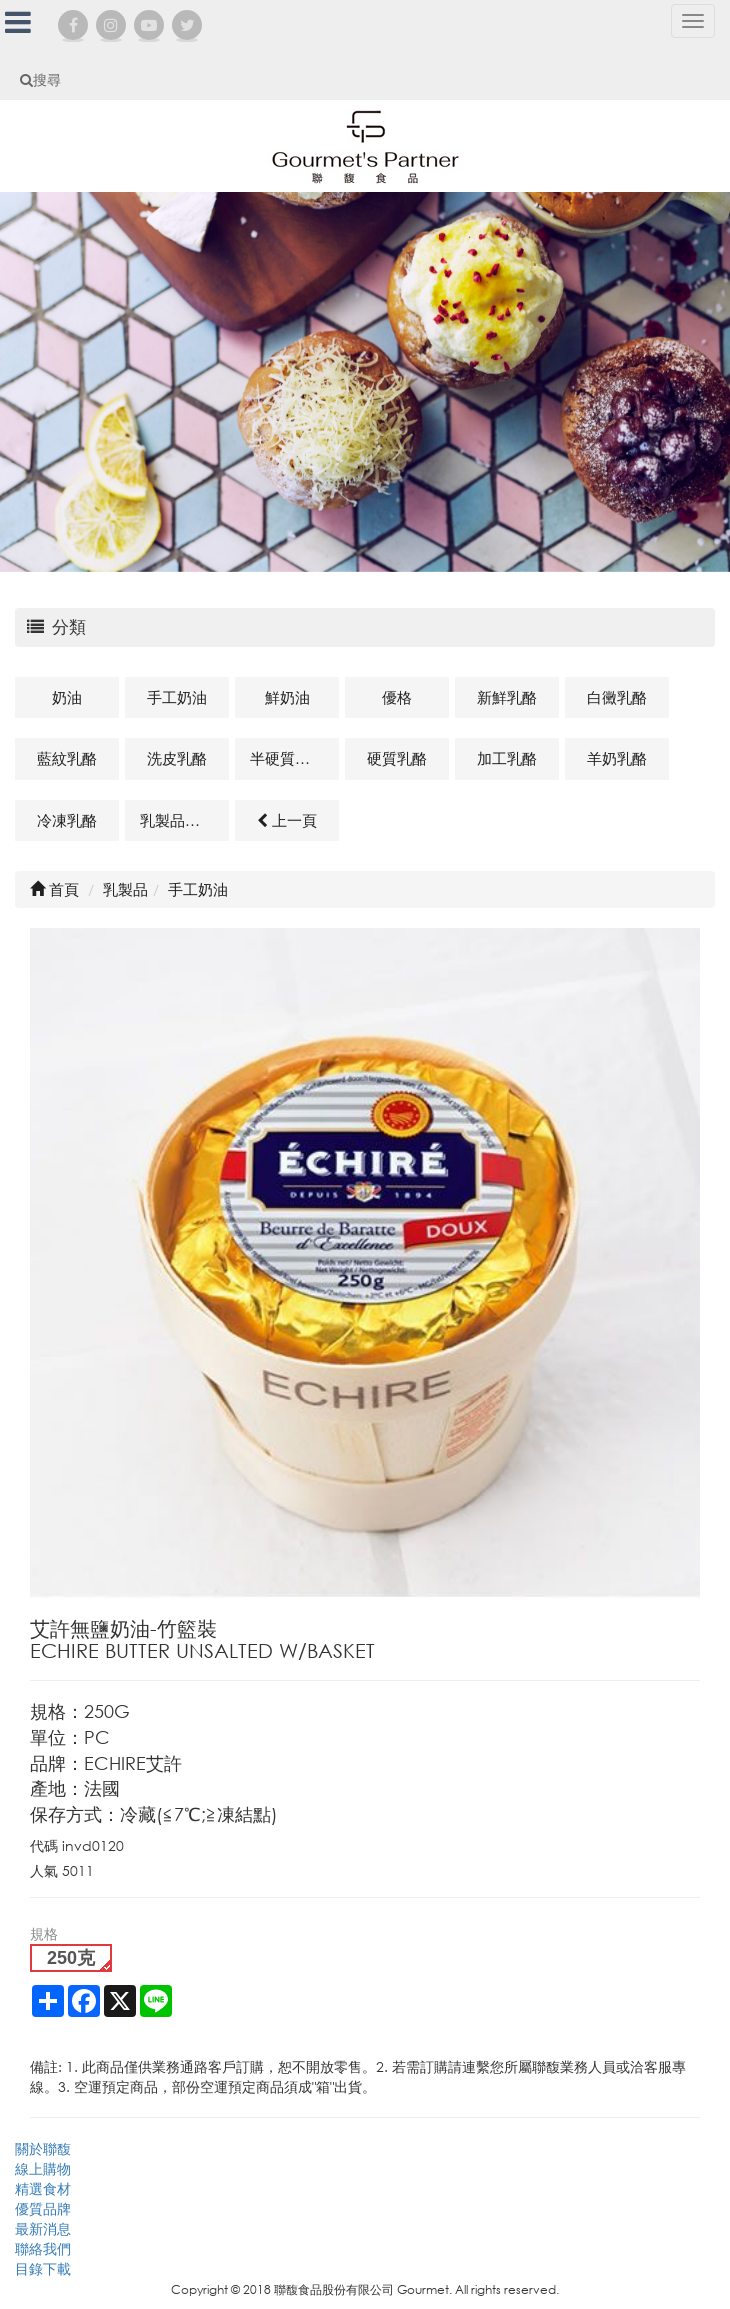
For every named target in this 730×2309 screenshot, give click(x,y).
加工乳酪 (507, 758)
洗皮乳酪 (177, 758)
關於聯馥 (43, 2148)
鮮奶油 (287, 697)
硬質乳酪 (397, 758)
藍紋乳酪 (67, 758)
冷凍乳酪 (67, 820)
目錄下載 (43, 2268)
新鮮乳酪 (507, 697)
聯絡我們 (43, 2248)
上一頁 (287, 820)
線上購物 (43, 2168)
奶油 (67, 697)
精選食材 (43, 2188)
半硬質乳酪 (287, 758)
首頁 (54, 889)
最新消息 (43, 2228)
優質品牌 (43, 2208)
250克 (71, 1958)
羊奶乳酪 (617, 758)
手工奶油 (177, 697)
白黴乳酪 (617, 697)
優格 (397, 697)
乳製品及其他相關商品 (184, 820)
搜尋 (40, 79)
